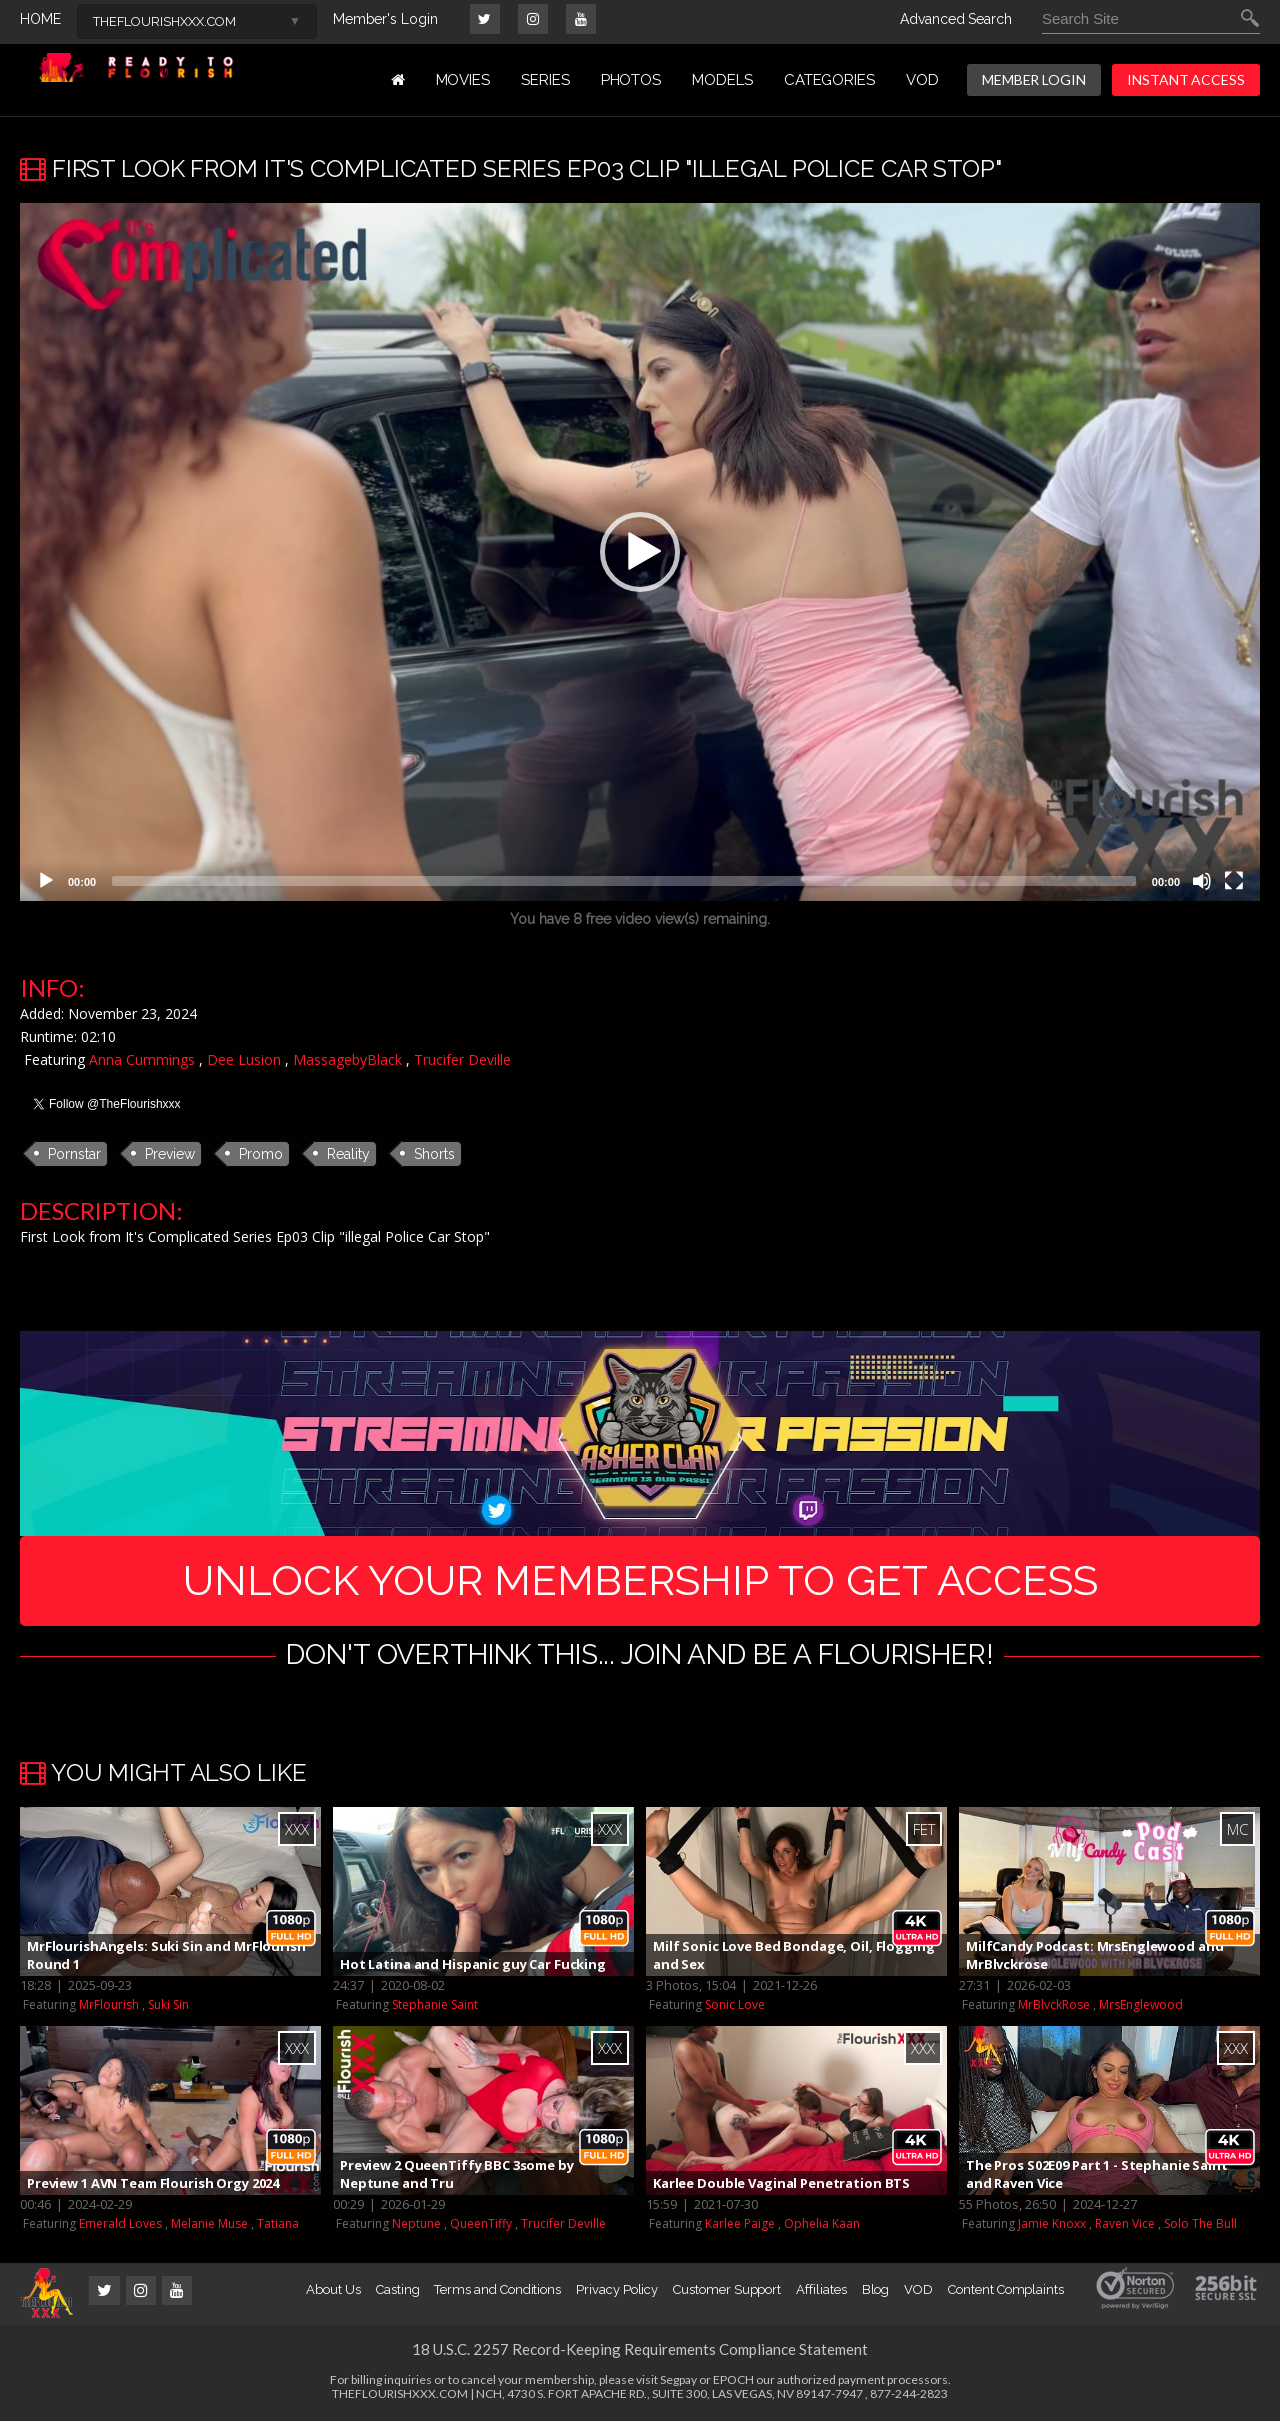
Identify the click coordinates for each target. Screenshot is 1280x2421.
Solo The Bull (1200, 2223)
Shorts (434, 1154)
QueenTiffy (481, 2223)
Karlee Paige (740, 2223)
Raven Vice (1125, 2223)
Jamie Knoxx (1052, 2223)
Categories (829, 80)
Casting (398, 2289)
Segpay (678, 2379)
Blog (876, 2289)
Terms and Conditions (497, 2289)
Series (545, 80)
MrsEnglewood (1141, 2004)
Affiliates (821, 2289)
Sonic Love (735, 2004)
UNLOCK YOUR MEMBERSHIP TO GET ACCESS (640, 1580)
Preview (170, 1154)
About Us (333, 2289)
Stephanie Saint (435, 2004)
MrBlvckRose (1054, 2004)
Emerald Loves (120, 2223)
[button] (640, 552)
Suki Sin (168, 2004)
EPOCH (733, 2379)
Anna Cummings (142, 1059)
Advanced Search (956, 19)
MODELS (722, 80)
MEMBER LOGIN (1034, 79)
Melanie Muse (209, 2223)
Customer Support (727, 2289)
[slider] (624, 881)
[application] (640, 552)
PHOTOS (631, 80)
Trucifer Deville (462, 1059)
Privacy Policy (617, 2289)
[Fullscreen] (1234, 881)
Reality (348, 1154)
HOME (40, 19)
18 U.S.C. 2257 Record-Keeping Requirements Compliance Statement (640, 2349)
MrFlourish (109, 2004)
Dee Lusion (244, 1059)
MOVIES (463, 80)
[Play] (46, 881)
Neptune (416, 2223)
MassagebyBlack (347, 1059)
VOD (922, 80)
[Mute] (1202, 881)
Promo (261, 1154)
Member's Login (385, 19)
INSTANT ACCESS (1186, 79)
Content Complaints (1006, 2289)
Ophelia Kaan (822, 2223)
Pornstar (74, 1154)
